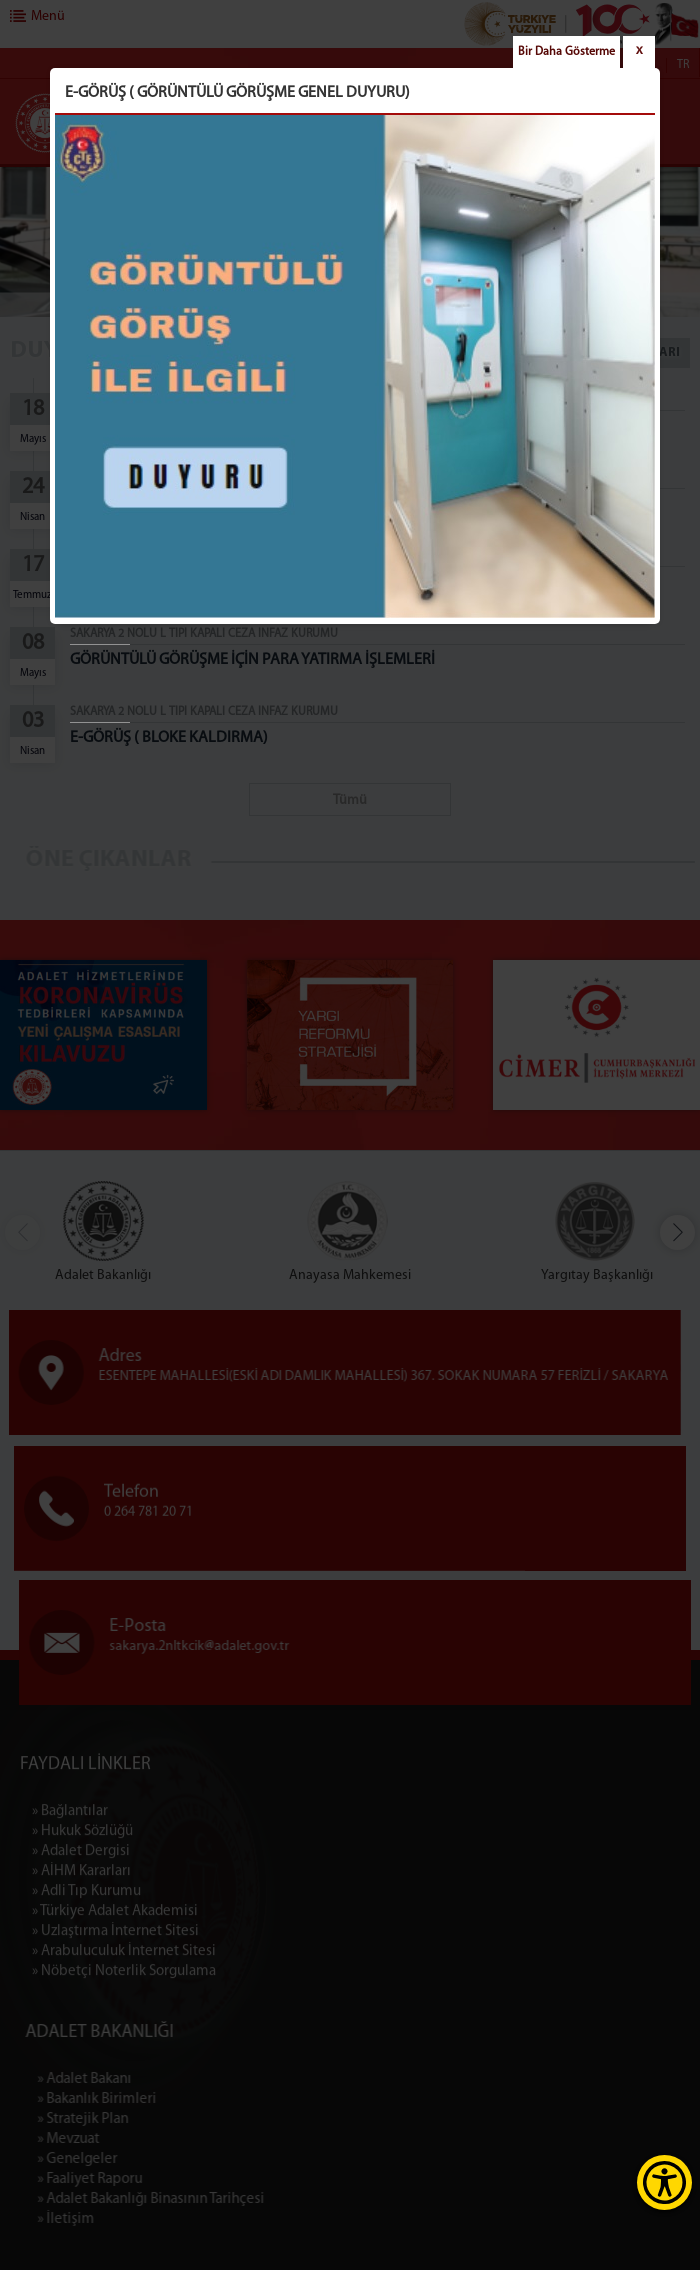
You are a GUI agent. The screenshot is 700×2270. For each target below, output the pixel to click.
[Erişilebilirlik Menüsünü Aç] (664, 2182)
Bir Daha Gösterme (566, 52)
